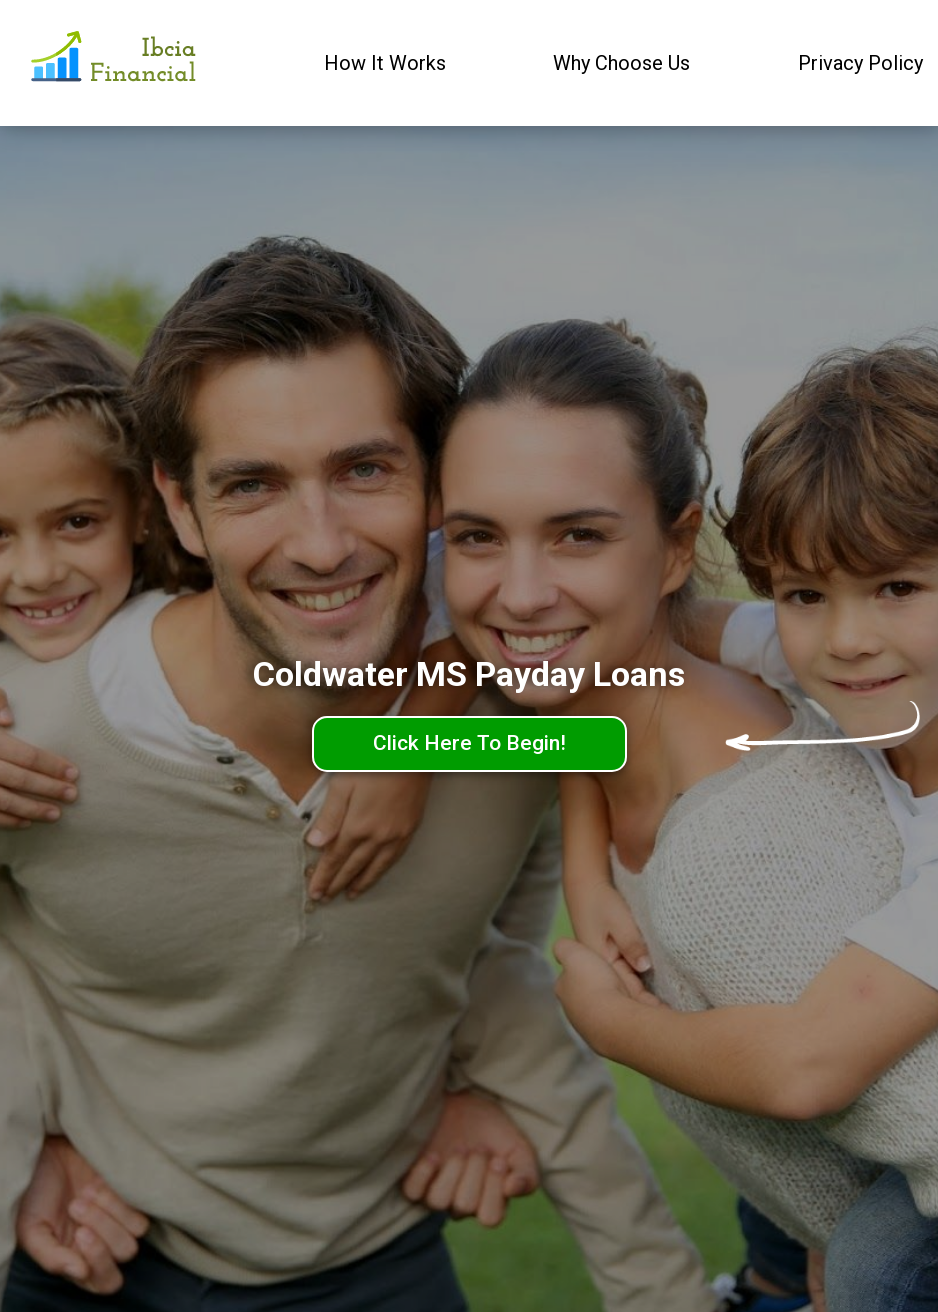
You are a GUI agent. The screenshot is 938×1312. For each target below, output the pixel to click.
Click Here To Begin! (469, 743)
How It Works (385, 63)
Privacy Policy (860, 63)
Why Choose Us (621, 63)
